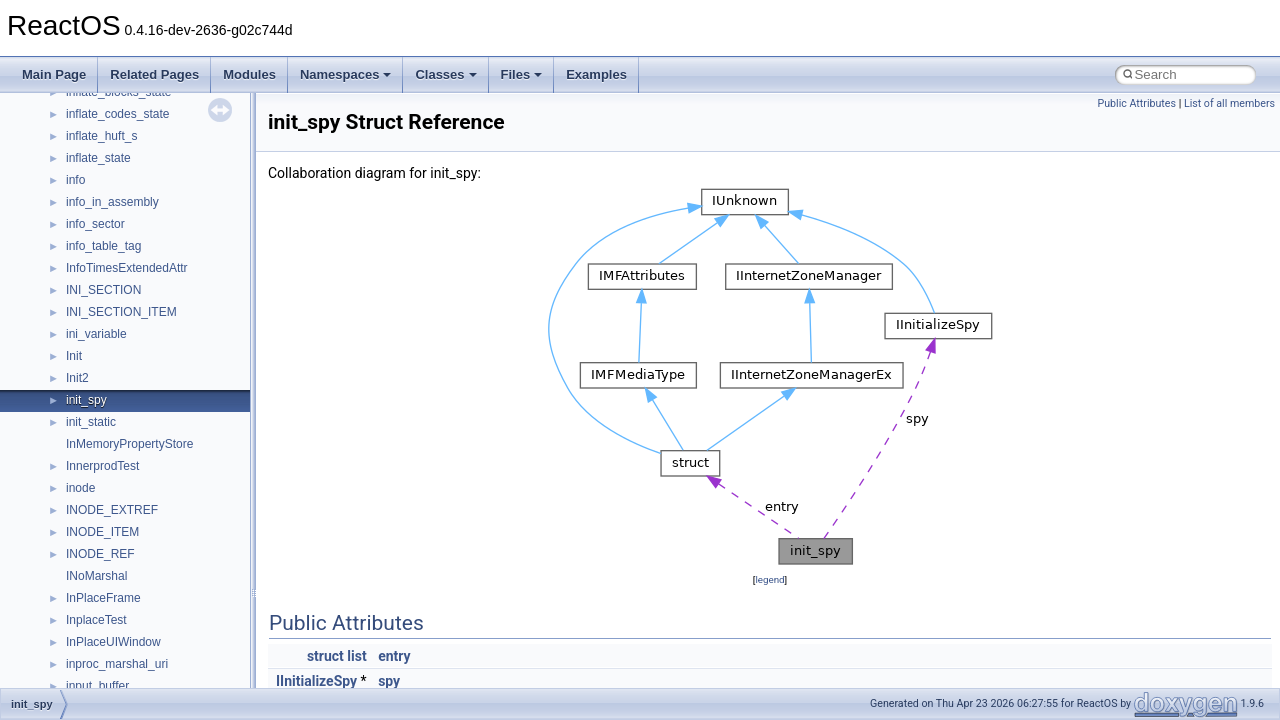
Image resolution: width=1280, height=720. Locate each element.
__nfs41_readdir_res (121, 685)
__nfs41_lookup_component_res (153, 223)
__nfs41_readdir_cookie (130, 619)
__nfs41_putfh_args (119, 465)
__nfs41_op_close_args (129, 267)
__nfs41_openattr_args (127, 399)
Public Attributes (1136, 103)
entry (394, 656)
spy (389, 681)
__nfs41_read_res (114, 553)
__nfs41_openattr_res (124, 421)
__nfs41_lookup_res (120, 245)
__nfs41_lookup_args (123, 179)
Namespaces (346, 74)
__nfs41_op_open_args (129, 311)
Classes (445, 74)
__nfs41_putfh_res (115, 487)
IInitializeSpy (316, 681)
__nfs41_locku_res (116, 157)
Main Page (54, 74)
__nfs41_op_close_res (126, 289)
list (356, 656)
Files (522, 74)
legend (769, 579)
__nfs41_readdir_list (120, 663)
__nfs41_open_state (120, 377)
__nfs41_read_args (117, 531)
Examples (596, 74)
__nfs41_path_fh (110, 443)
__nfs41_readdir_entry (126, 641)
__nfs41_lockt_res (114, 113)
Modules (249, 74)
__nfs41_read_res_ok (124, 575)
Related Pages (154, 74)
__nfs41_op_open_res (125, 333)
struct (325, 656)
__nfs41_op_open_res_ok (135, 355)
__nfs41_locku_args (119, 135)
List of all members (1229, 103)
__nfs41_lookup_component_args (156, 201)
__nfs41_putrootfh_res (126, 509)
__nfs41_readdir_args (124, 597)
